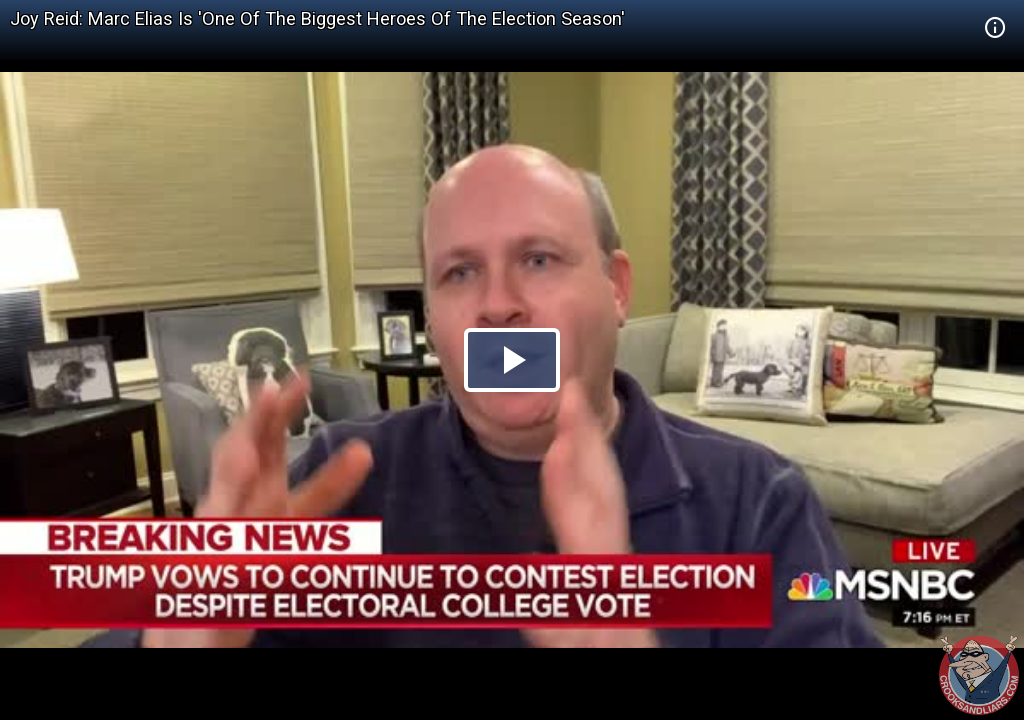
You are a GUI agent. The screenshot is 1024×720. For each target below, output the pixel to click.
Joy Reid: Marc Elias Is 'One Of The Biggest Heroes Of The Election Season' (317, 18)
